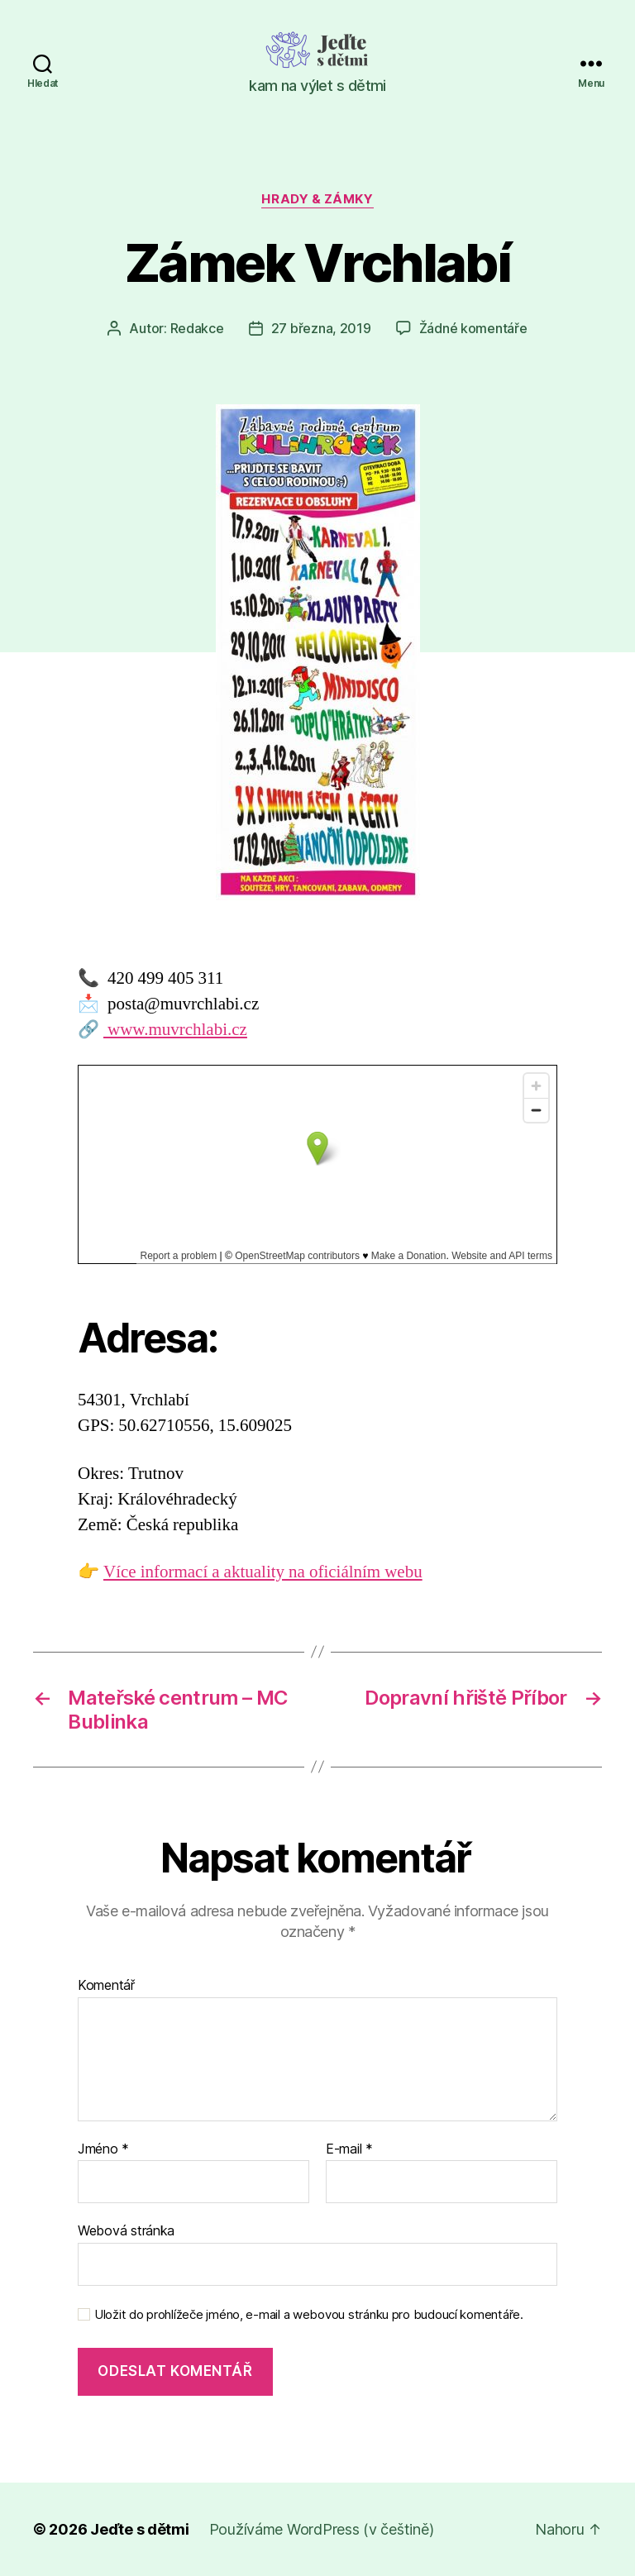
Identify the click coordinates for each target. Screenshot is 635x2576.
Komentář (106, 1985)
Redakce (197, 328)
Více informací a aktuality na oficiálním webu (263, 1572)
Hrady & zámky (317, 199)
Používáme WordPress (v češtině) (321, 2529)
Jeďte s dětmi (139, 2529)
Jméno (103, 2149)
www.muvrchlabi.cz (175, 1029)
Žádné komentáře (473, 328)
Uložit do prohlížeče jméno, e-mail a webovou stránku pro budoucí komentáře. (308, 2314)
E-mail (349, 2149)
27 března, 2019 (321, 328)
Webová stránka (126, 2230)
